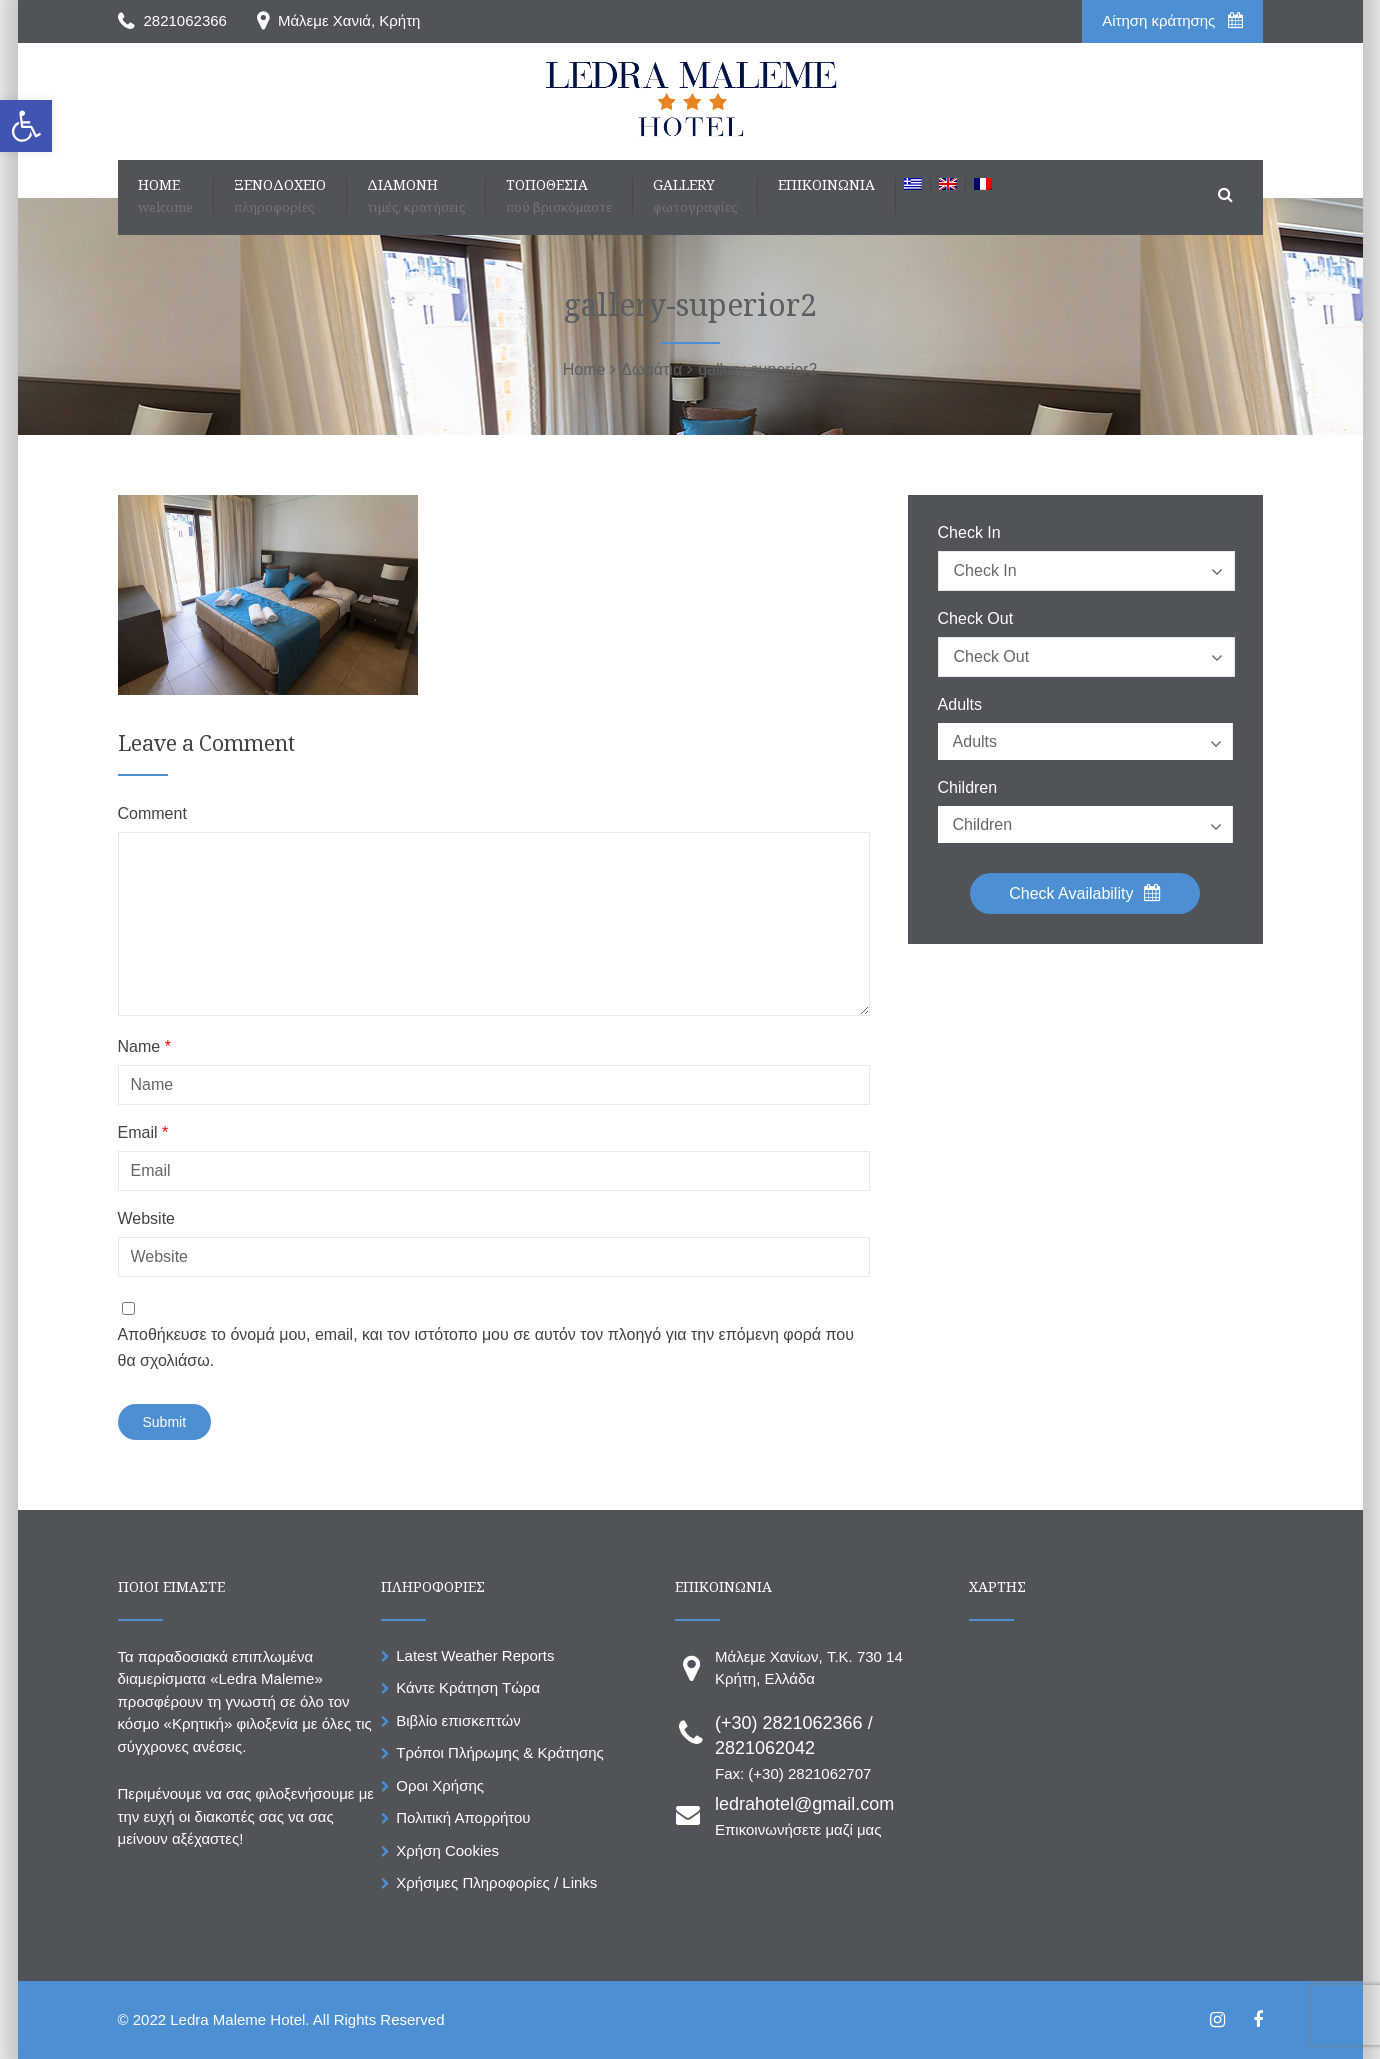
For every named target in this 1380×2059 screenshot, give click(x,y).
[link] (26, 126)
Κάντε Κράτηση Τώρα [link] (468, 1687)
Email (143, 1133)
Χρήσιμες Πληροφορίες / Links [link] (496, 1882)
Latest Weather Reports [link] (475, 1655)
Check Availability (1085, 893)
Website (147, 1219)
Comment (152, 814)
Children (968, 788)
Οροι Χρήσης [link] (440, 1785)
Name (144, 1047)
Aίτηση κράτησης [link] (1172, 20)
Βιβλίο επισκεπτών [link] (458, 1720)
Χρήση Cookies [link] (447, 1850)
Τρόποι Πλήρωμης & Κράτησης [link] (500, 1752)
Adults (960, 705)
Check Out (976, 619)
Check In (969, 533)
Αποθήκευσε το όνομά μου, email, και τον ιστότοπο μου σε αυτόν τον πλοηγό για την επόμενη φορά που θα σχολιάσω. (486, 1347)
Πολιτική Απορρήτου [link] (463, 1817)
